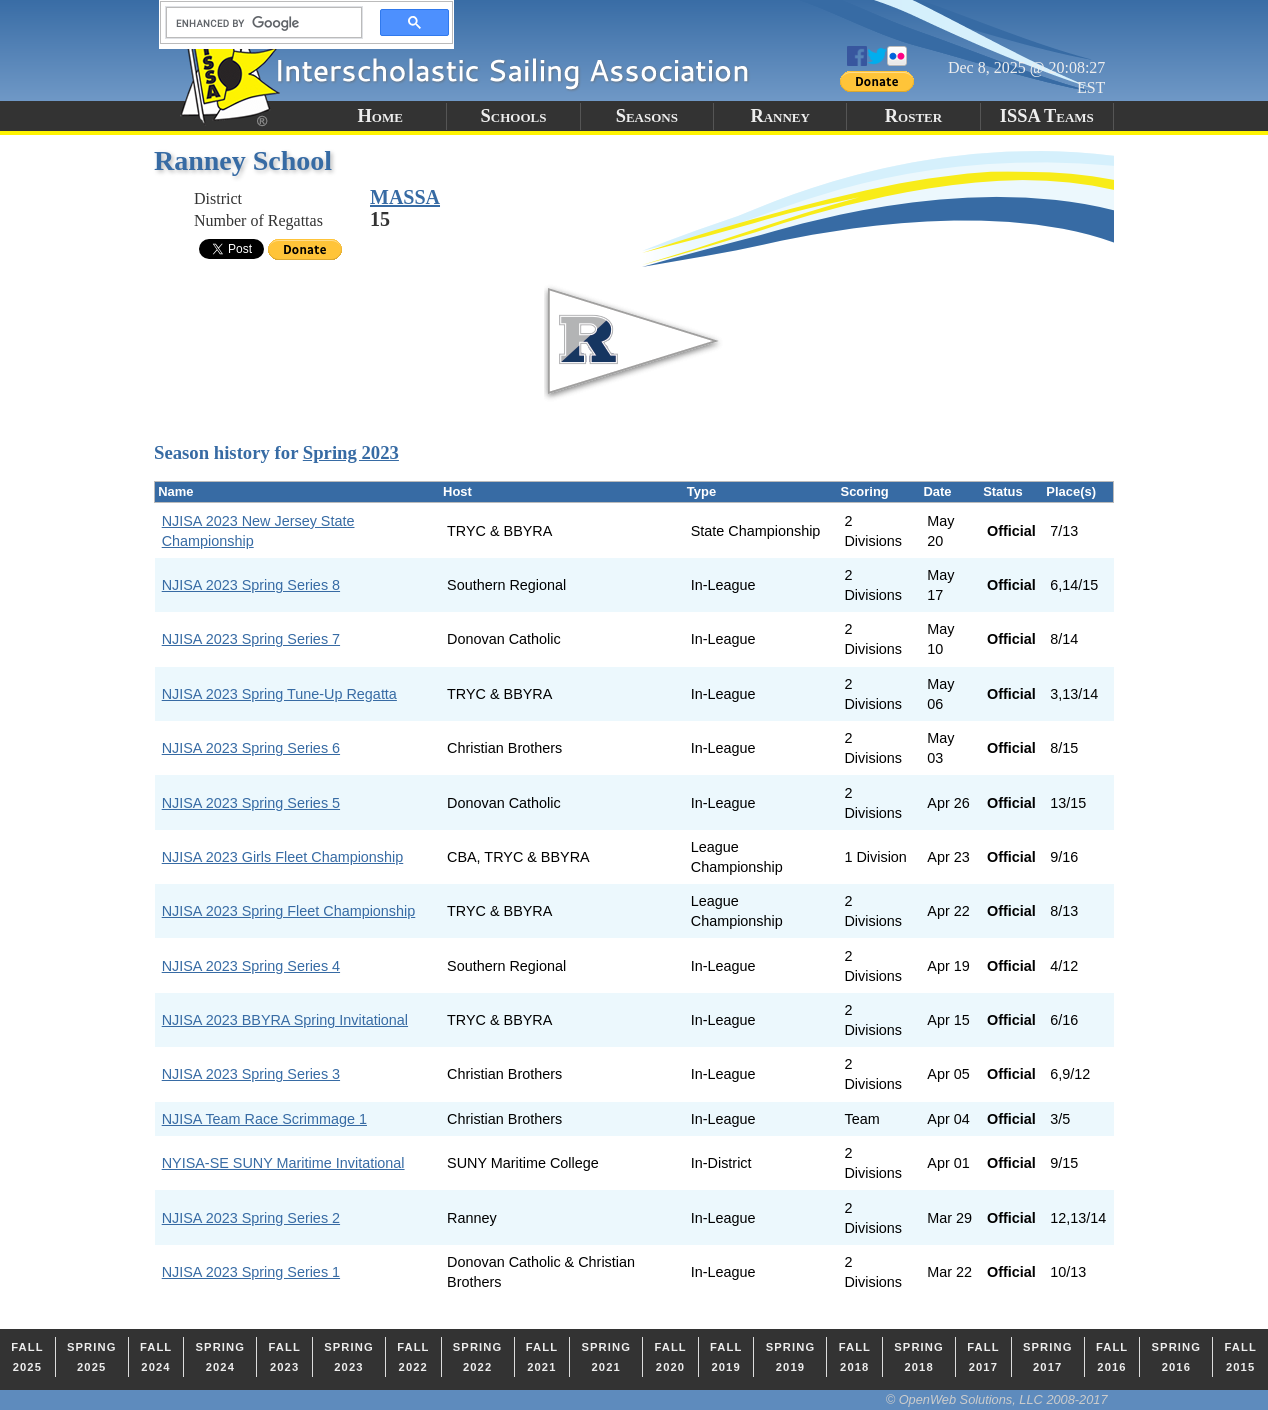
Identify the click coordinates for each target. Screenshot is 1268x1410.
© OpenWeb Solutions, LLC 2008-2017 (997, 1399)
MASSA (405, 197)
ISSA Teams (1047, 116)
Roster (913, 116)
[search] (258, 23)
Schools (514, 116)
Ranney (780, 116)
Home (379, 116)
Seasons (647, 116)
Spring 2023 (351, 452)
